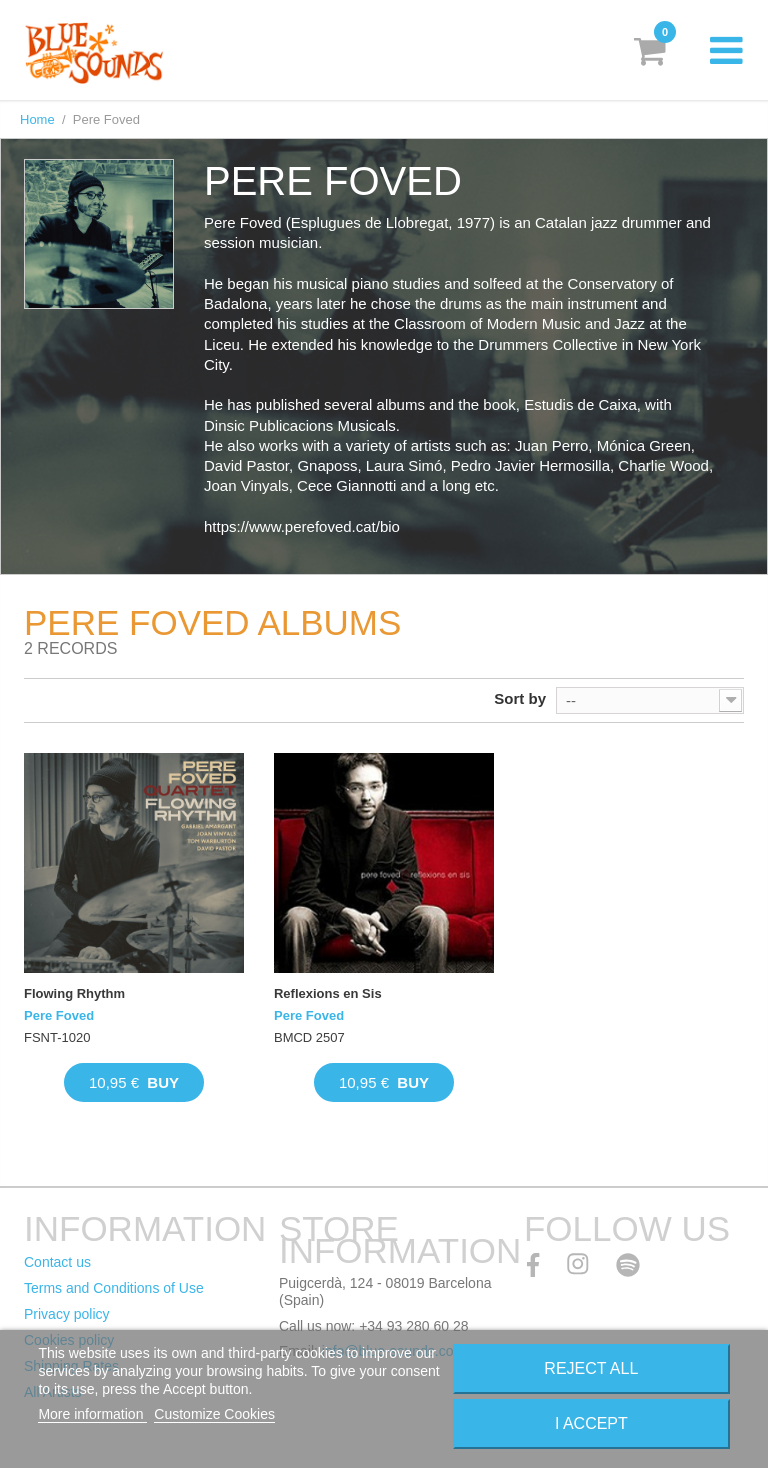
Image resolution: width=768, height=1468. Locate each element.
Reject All (591, 1368)
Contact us (57, 1262)
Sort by (520, 698)
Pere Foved (59, 1015)
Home (37, 119)
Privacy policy (67, 1314)
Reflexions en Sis (328, 993)
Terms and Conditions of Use (114, 1288)
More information (92, 1414)
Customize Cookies (214, 1414)
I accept (591, 1423)
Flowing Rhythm (74, 993)
